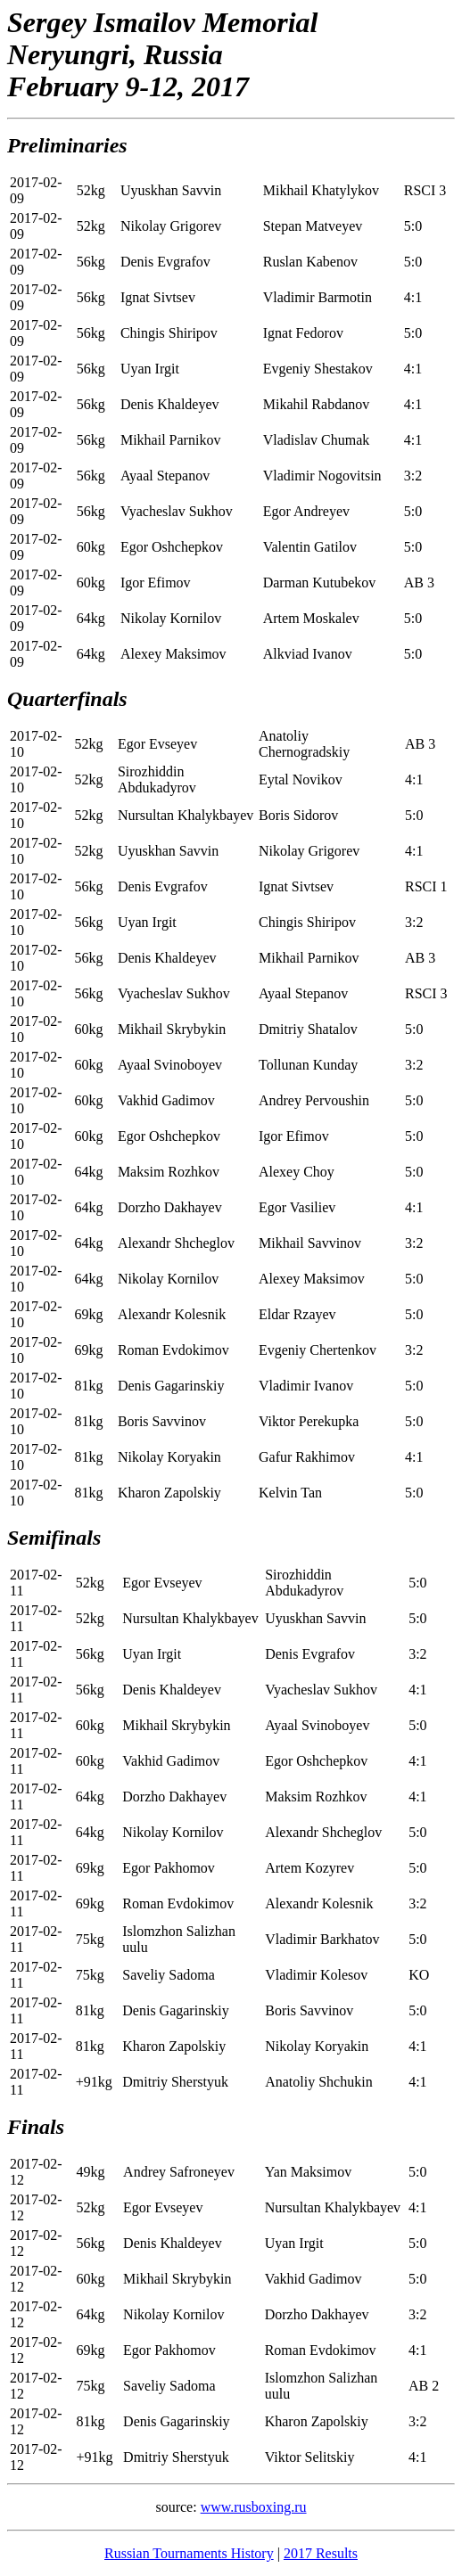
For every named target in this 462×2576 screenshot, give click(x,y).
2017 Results (321, 2553)
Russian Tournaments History (189, 2553)
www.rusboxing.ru (254, 2506)
